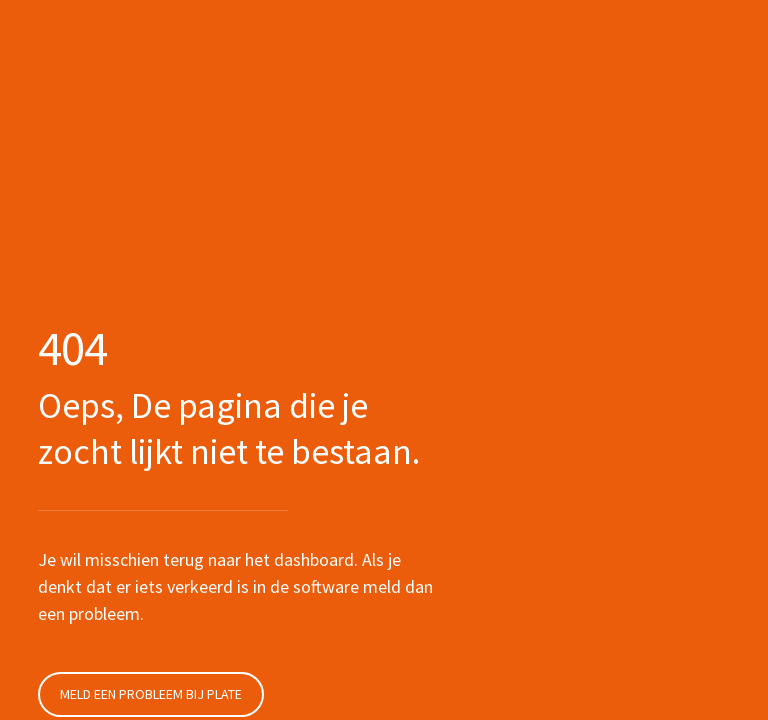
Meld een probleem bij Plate (151, 694)
